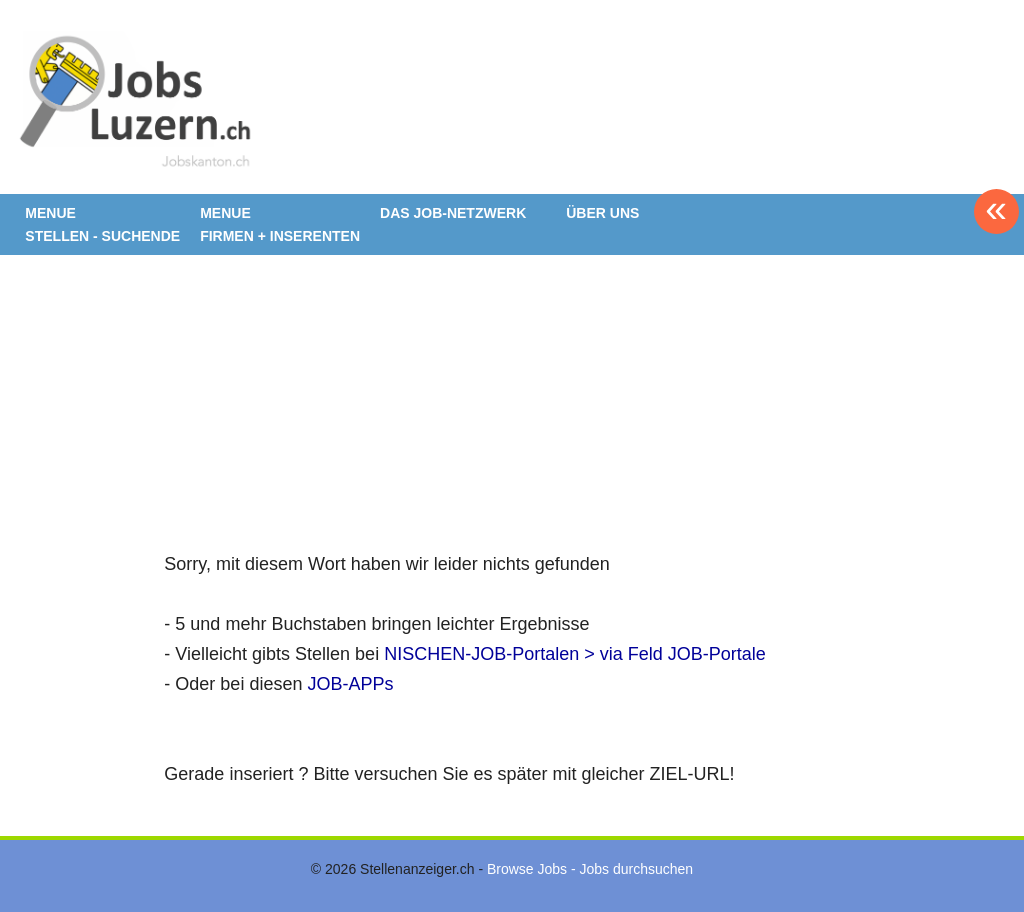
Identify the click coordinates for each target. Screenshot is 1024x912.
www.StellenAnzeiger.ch (135, 104)
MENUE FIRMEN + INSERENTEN (280, 224)
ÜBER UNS (602, 213)
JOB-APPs (350, 684)
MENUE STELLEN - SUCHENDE (102, 224)
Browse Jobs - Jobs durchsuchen (590, 869)
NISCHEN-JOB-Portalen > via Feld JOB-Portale (575, 654)
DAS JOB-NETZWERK (453, 213)
